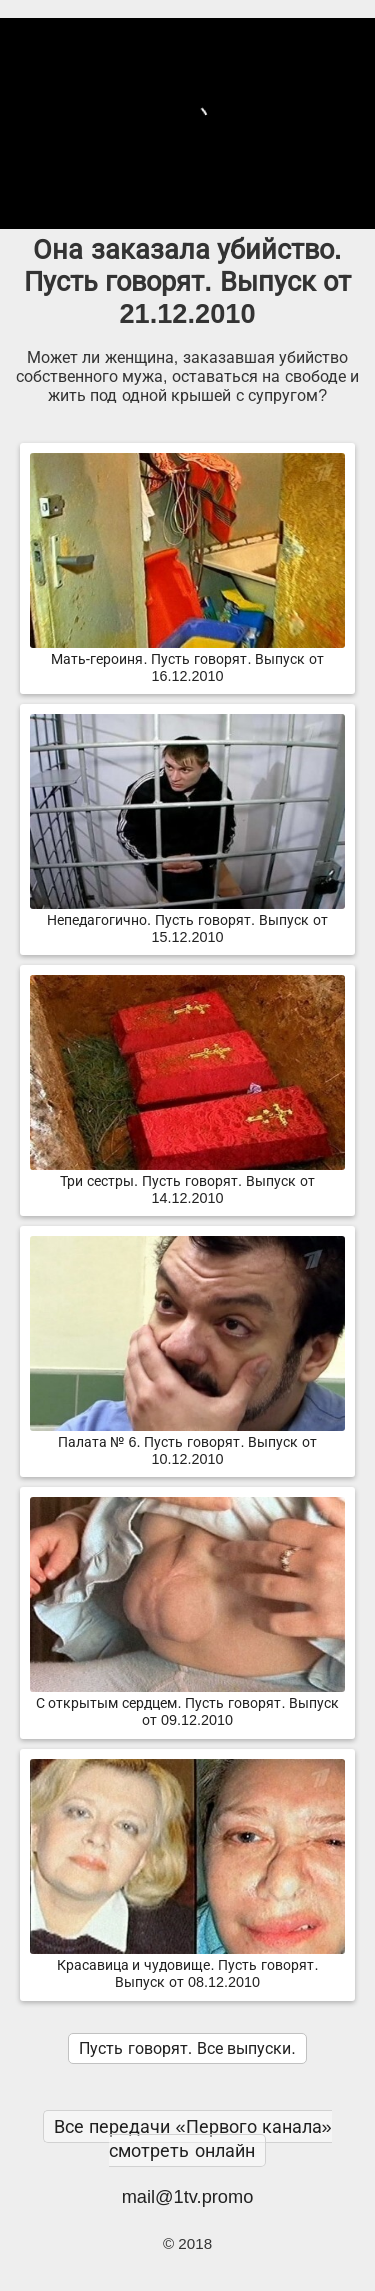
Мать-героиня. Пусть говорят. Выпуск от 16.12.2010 (187, 659)
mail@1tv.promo (188, 2196)
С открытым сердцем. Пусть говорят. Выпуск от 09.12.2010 (187, 1703)
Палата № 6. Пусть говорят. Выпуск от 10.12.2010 (187, 1442)
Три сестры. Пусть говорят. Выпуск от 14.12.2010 (187, 1181)
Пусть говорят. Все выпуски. (187, 2048)
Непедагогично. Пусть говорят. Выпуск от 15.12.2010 (187, 920)
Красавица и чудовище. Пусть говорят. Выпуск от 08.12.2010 (187, 1965)
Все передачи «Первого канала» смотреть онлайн (192, 2138)
